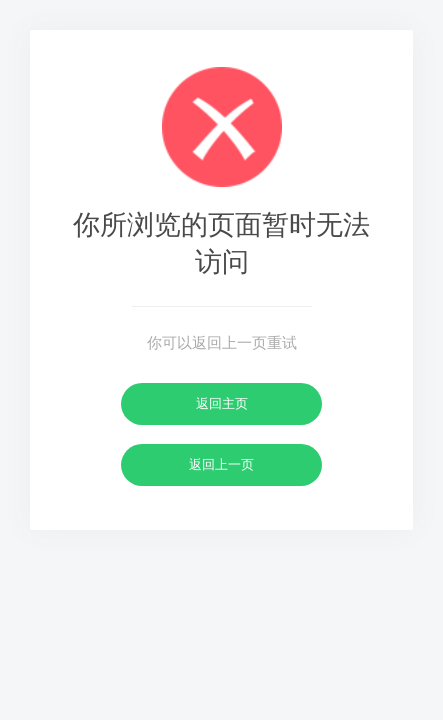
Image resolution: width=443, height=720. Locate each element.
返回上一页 (221, 464)
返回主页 (222, 403)
